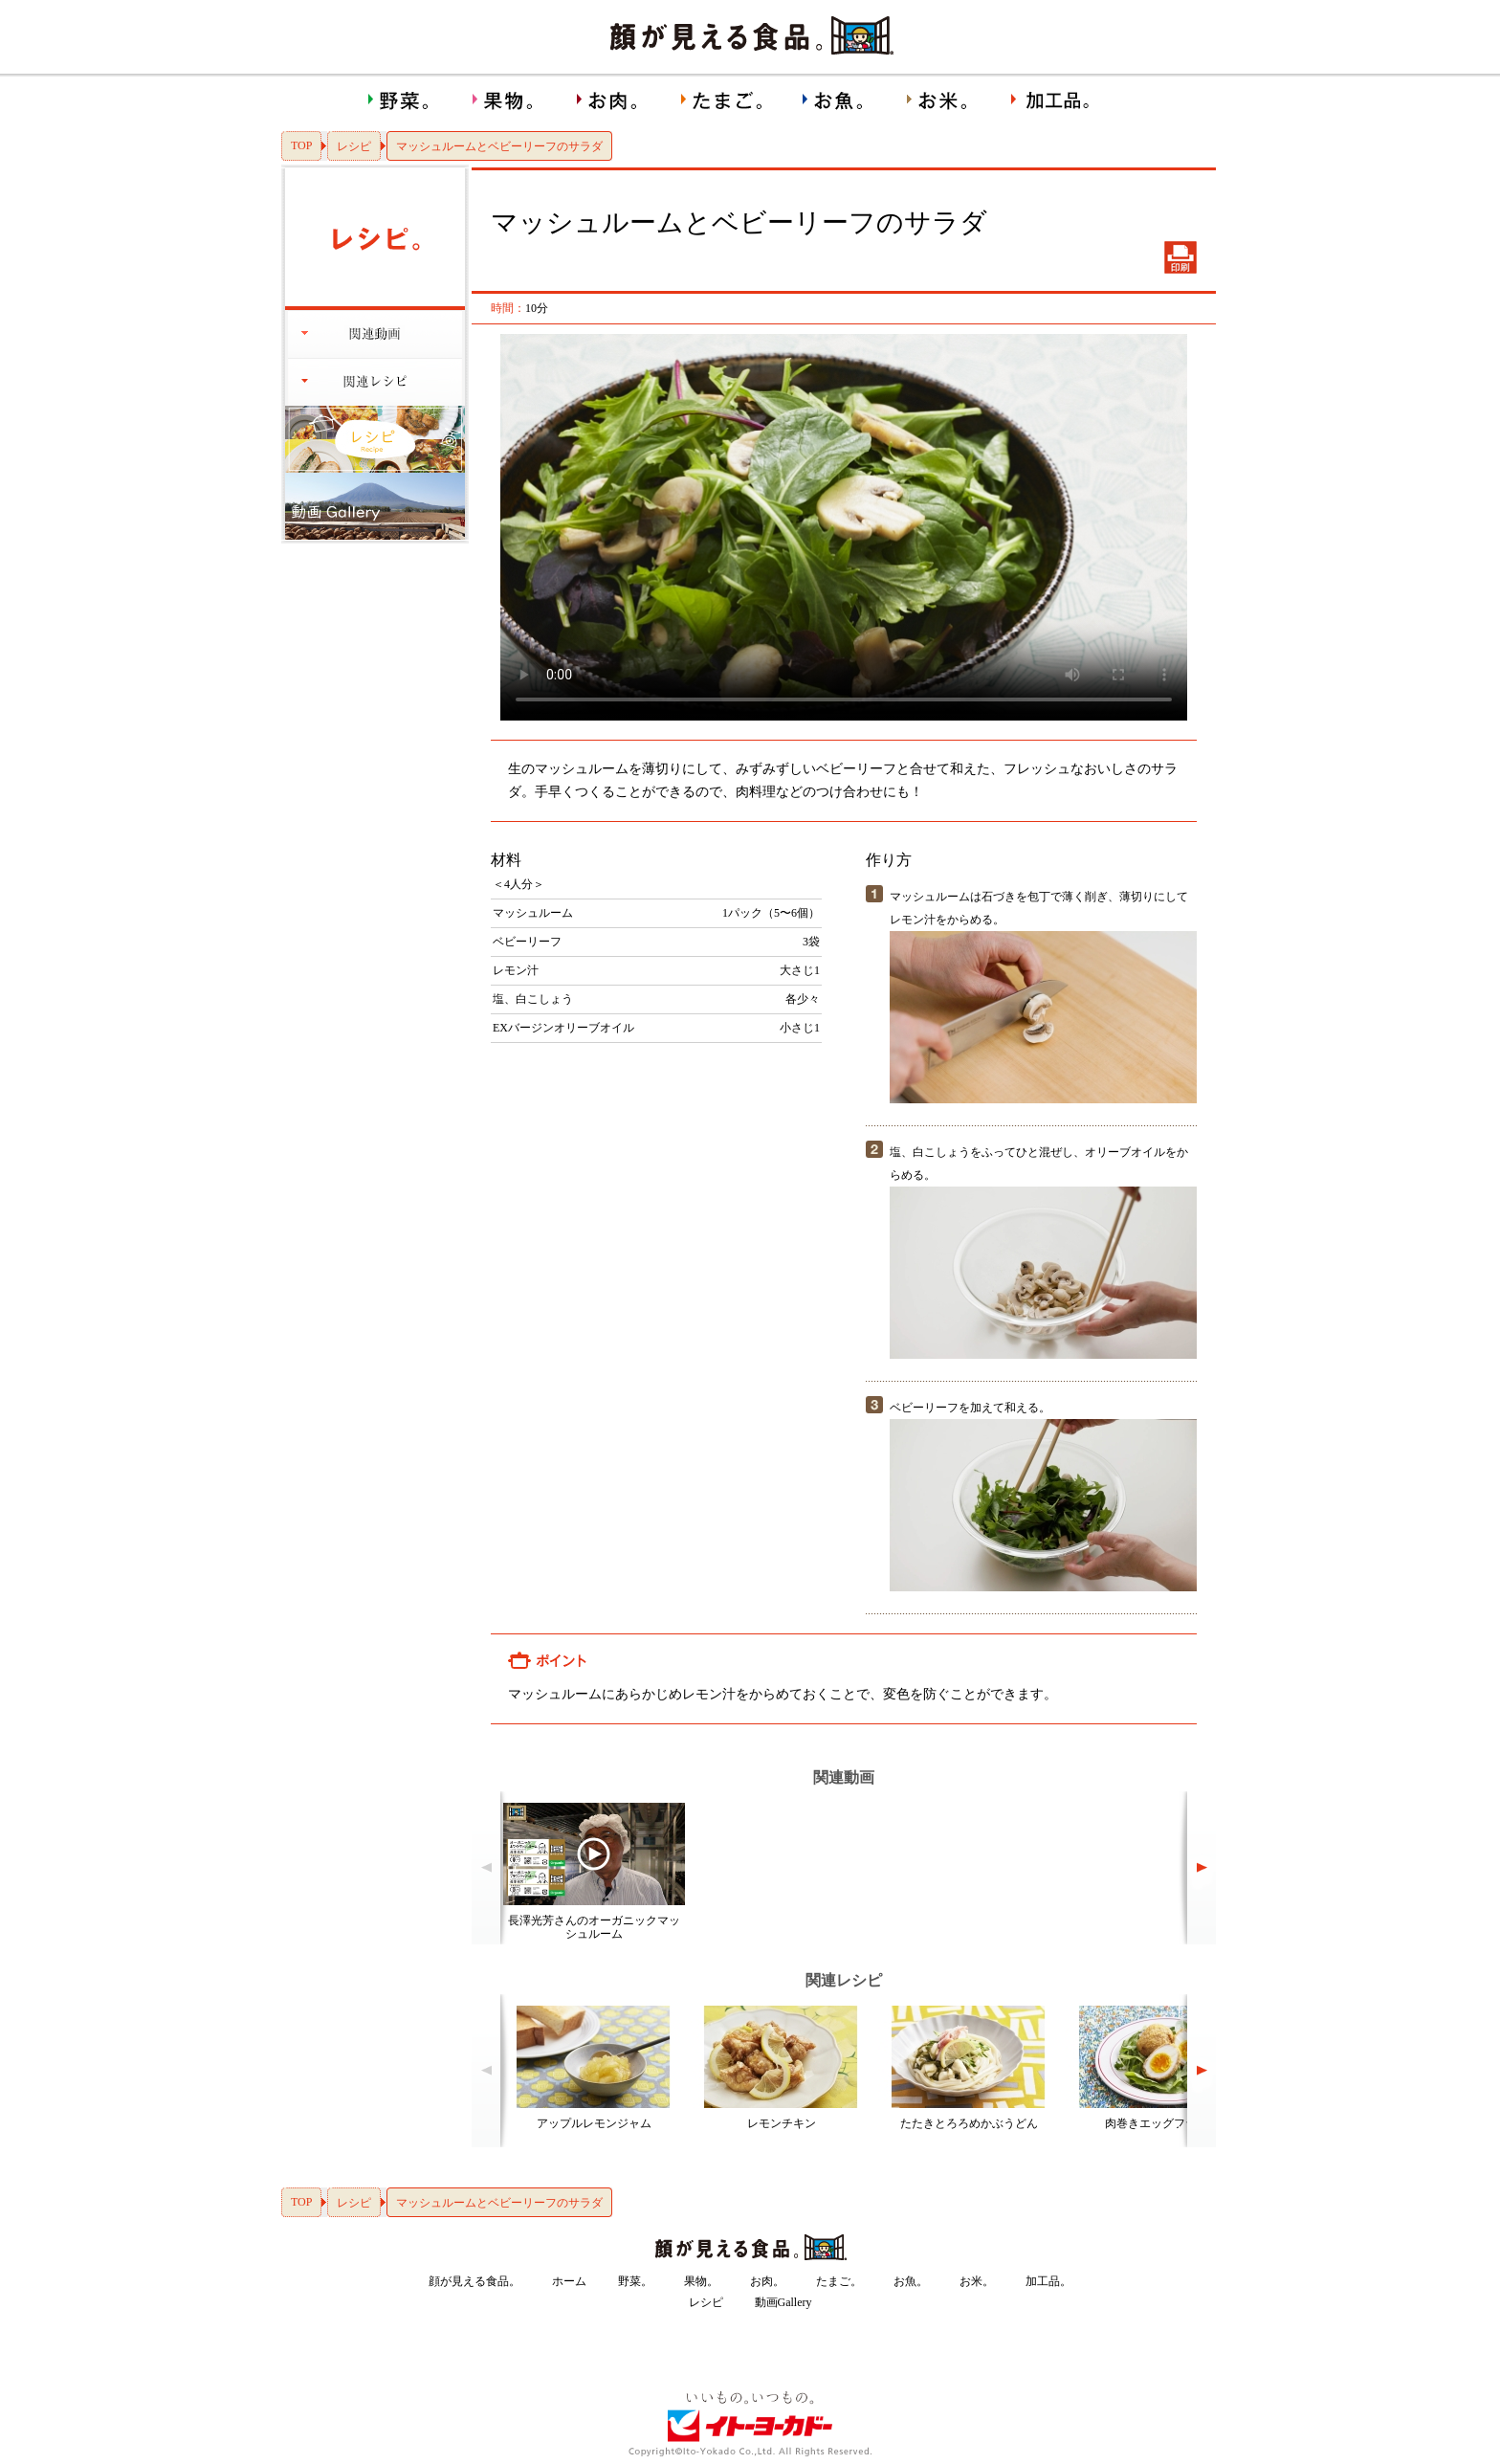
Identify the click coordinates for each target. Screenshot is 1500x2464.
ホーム (569, 2281)
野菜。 (635, 2281)
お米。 (977, 2281)
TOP (301, 145)
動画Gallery (783, 2302)
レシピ (354, 146)
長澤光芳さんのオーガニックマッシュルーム (594, 1927)
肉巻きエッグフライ (1156, 2123)
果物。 (701, 2281)
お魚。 (910, 2281)
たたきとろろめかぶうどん (969, 2123)
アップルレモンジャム (594, 2123)
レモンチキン (781, 2123)
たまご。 (839, 2281)
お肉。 (767, 2281)
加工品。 (1048, 2281)
